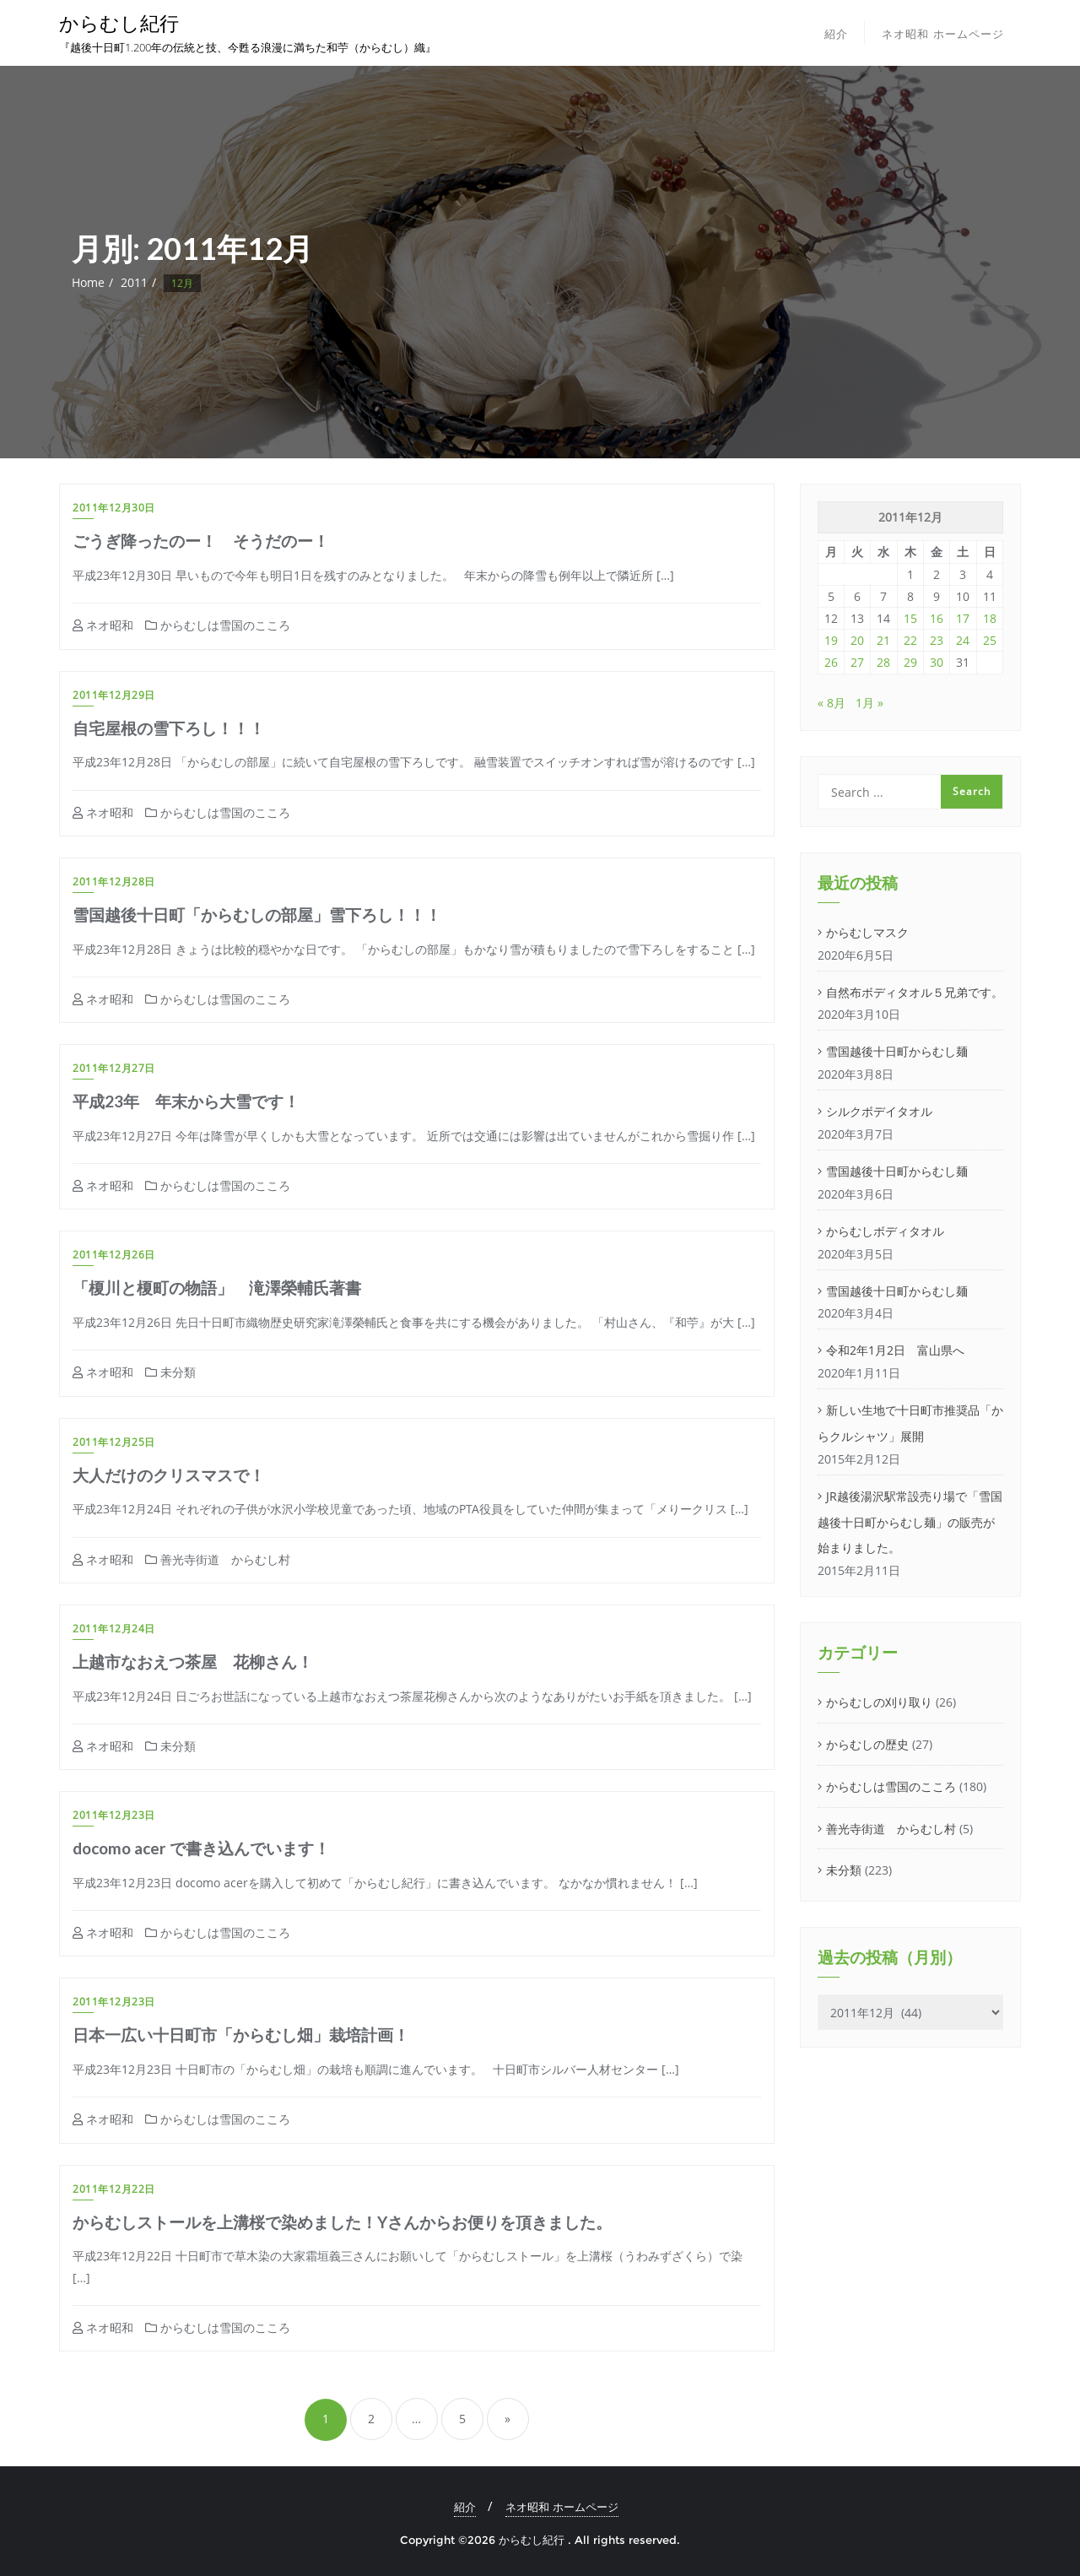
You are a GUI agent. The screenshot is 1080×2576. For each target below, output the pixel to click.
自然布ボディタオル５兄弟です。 (914, 992)
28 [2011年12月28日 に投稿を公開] (883, 662)
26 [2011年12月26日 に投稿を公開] (831, 662)
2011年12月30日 (114, 508)
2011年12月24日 (114, 1628)
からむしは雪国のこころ (217, 625)
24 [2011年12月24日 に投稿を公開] (962, 640)
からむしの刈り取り (879, 1702)
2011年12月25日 (114, 1442)
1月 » (869, 703)
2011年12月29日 (114, 695)
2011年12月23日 (114, 1815)
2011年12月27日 (114, 1068)
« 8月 (831, 703)
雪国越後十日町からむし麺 (897, 1051)
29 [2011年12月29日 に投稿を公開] (910, 662)
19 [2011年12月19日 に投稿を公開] (831, 640)
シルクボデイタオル (879, 1111)
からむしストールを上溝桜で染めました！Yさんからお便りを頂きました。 (342, 2222)
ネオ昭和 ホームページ (561, 2507)
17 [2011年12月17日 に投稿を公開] (962, 618)
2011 (134, 282)
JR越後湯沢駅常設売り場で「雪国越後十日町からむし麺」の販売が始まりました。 (910, 1522)
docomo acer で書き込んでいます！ (201, 1848)
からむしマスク (867, 932)
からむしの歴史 (867, 1744)
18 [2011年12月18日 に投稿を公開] (989, 618)
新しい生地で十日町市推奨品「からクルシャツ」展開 (910, 1423)
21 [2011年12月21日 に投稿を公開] (883, 640)
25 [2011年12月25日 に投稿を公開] (989, 640)
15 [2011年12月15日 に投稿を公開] (910, 618)
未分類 (170, 1372)
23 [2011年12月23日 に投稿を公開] (936, 640)
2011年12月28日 (114, 881)
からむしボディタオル (885, 1231)
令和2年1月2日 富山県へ (895, 1350)
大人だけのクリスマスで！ (169, 1475)
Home (88, 282)
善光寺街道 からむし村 (217, 1559)
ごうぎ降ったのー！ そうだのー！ (201, 540)
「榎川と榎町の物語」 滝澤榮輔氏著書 (217, 1287)
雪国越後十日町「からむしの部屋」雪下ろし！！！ (257, 914)
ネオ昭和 (103, 625)
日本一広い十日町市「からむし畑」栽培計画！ (241, 2034)
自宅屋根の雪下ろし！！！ (169, 728)
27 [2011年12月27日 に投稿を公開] (857, 662)
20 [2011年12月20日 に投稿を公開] (857, 640)
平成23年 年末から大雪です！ (186, 1101)
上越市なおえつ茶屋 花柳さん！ (193, 1661)
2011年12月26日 (114, 1254)
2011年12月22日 (114, 2189)
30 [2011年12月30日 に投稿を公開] (936, 662)
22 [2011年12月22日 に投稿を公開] (910, 640)
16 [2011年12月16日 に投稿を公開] (936, 618)
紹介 (465, 2507)
